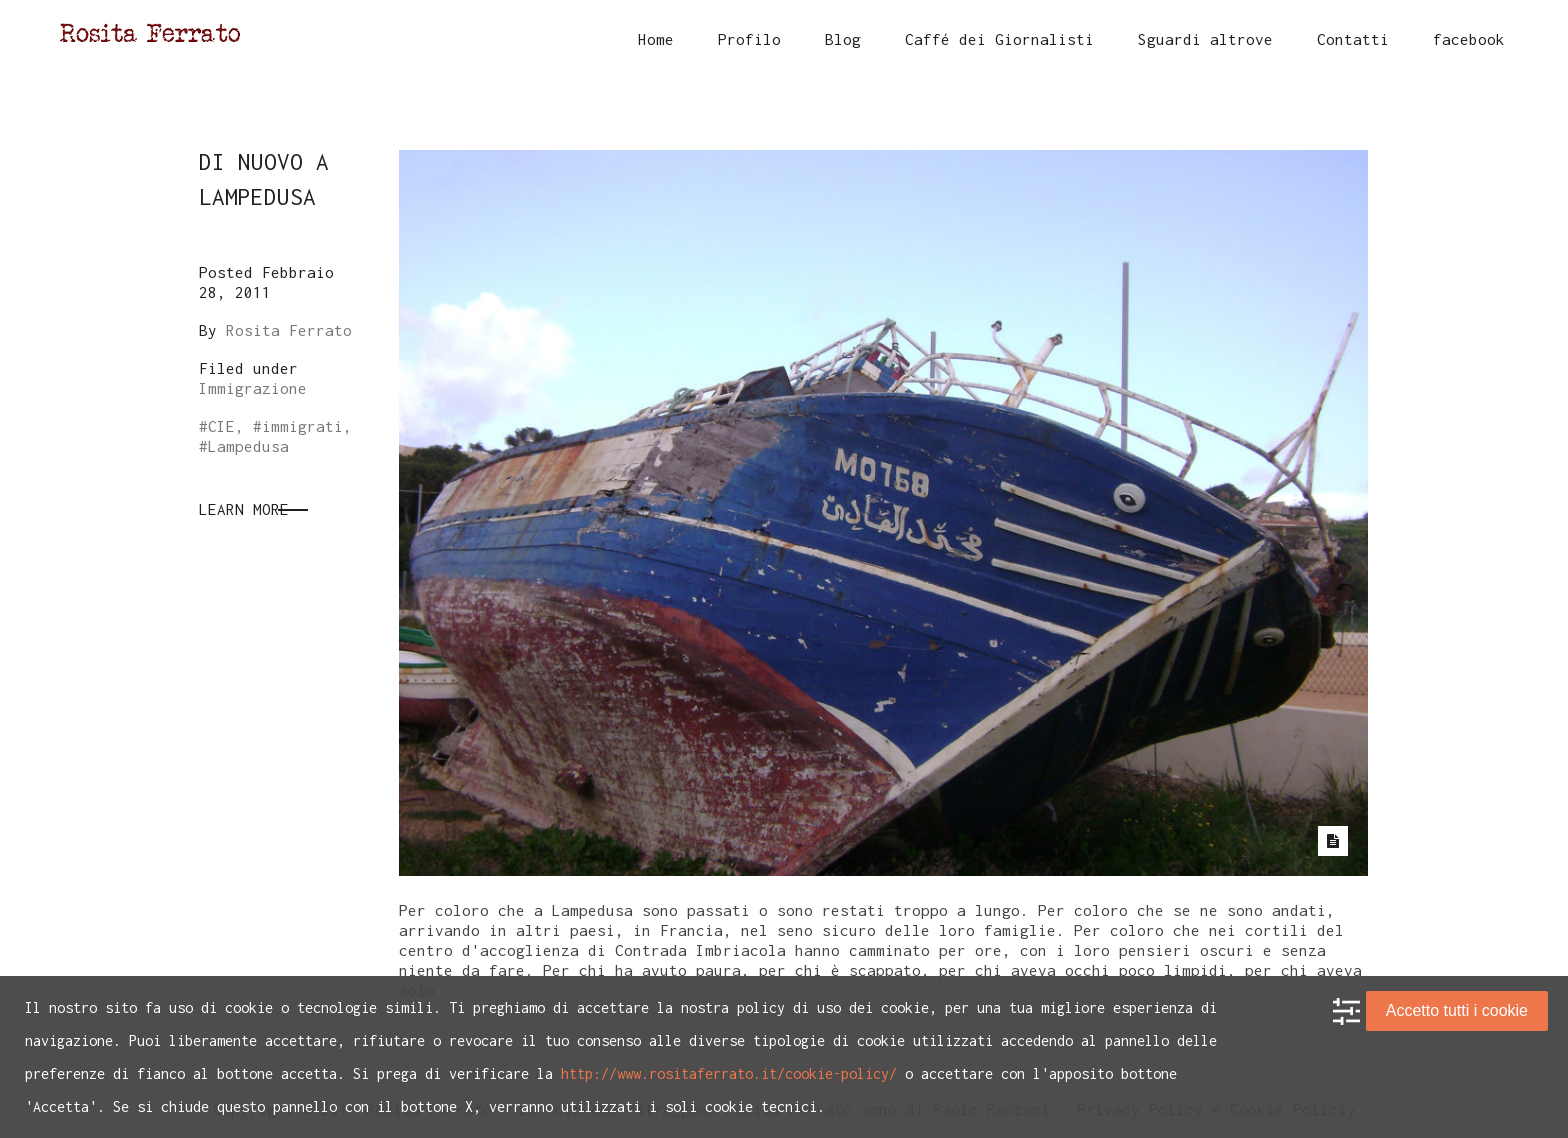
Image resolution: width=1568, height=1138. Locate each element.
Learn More (244, 509)
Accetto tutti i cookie (1457, 1010)
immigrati (302, 426)
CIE (221, 426)
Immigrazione (253, 388)
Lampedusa (248, 446)
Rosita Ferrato (289, 330)
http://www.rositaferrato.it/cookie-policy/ (729, 1073)
